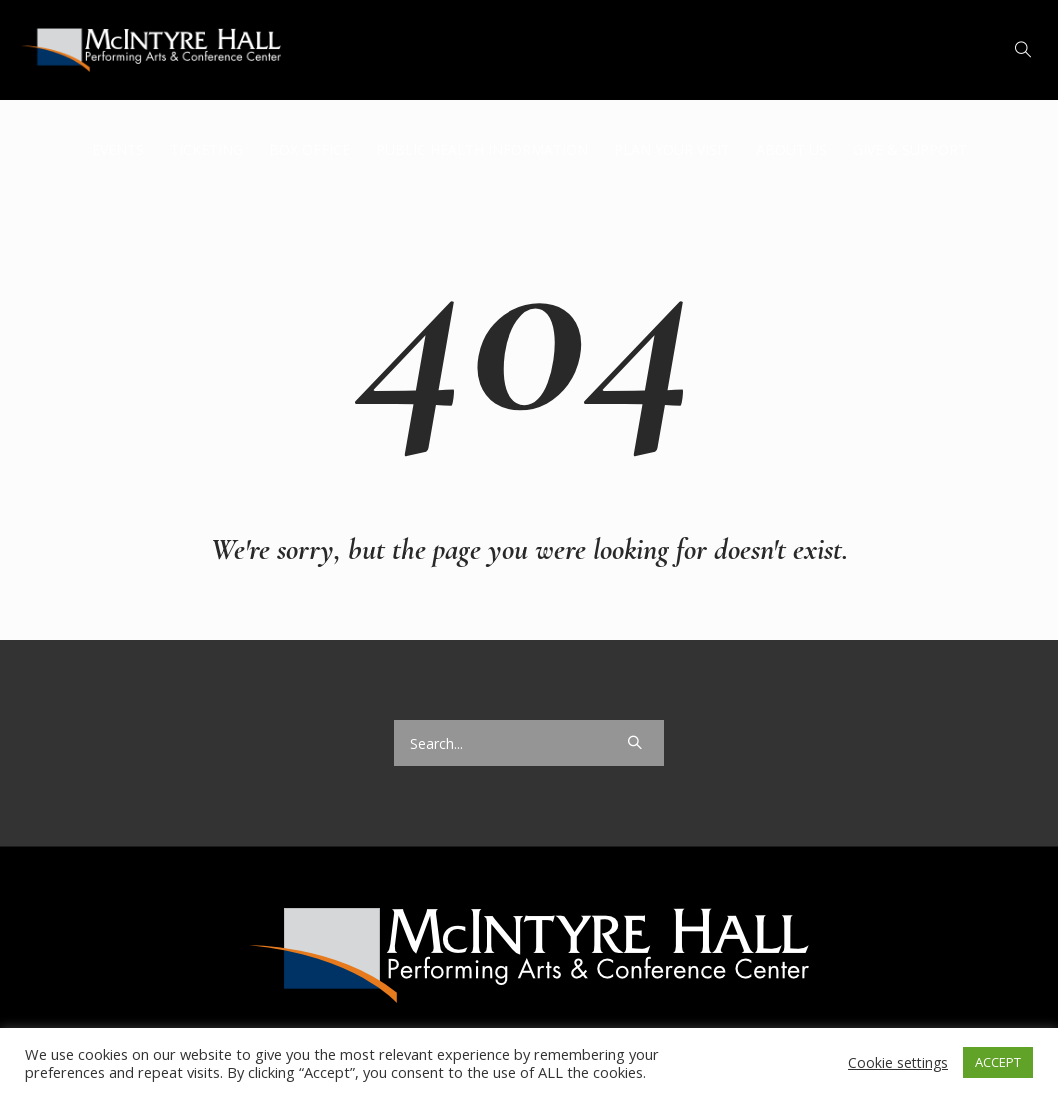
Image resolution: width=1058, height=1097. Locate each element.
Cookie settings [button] (898, 1062)
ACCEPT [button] (998, 1062)
